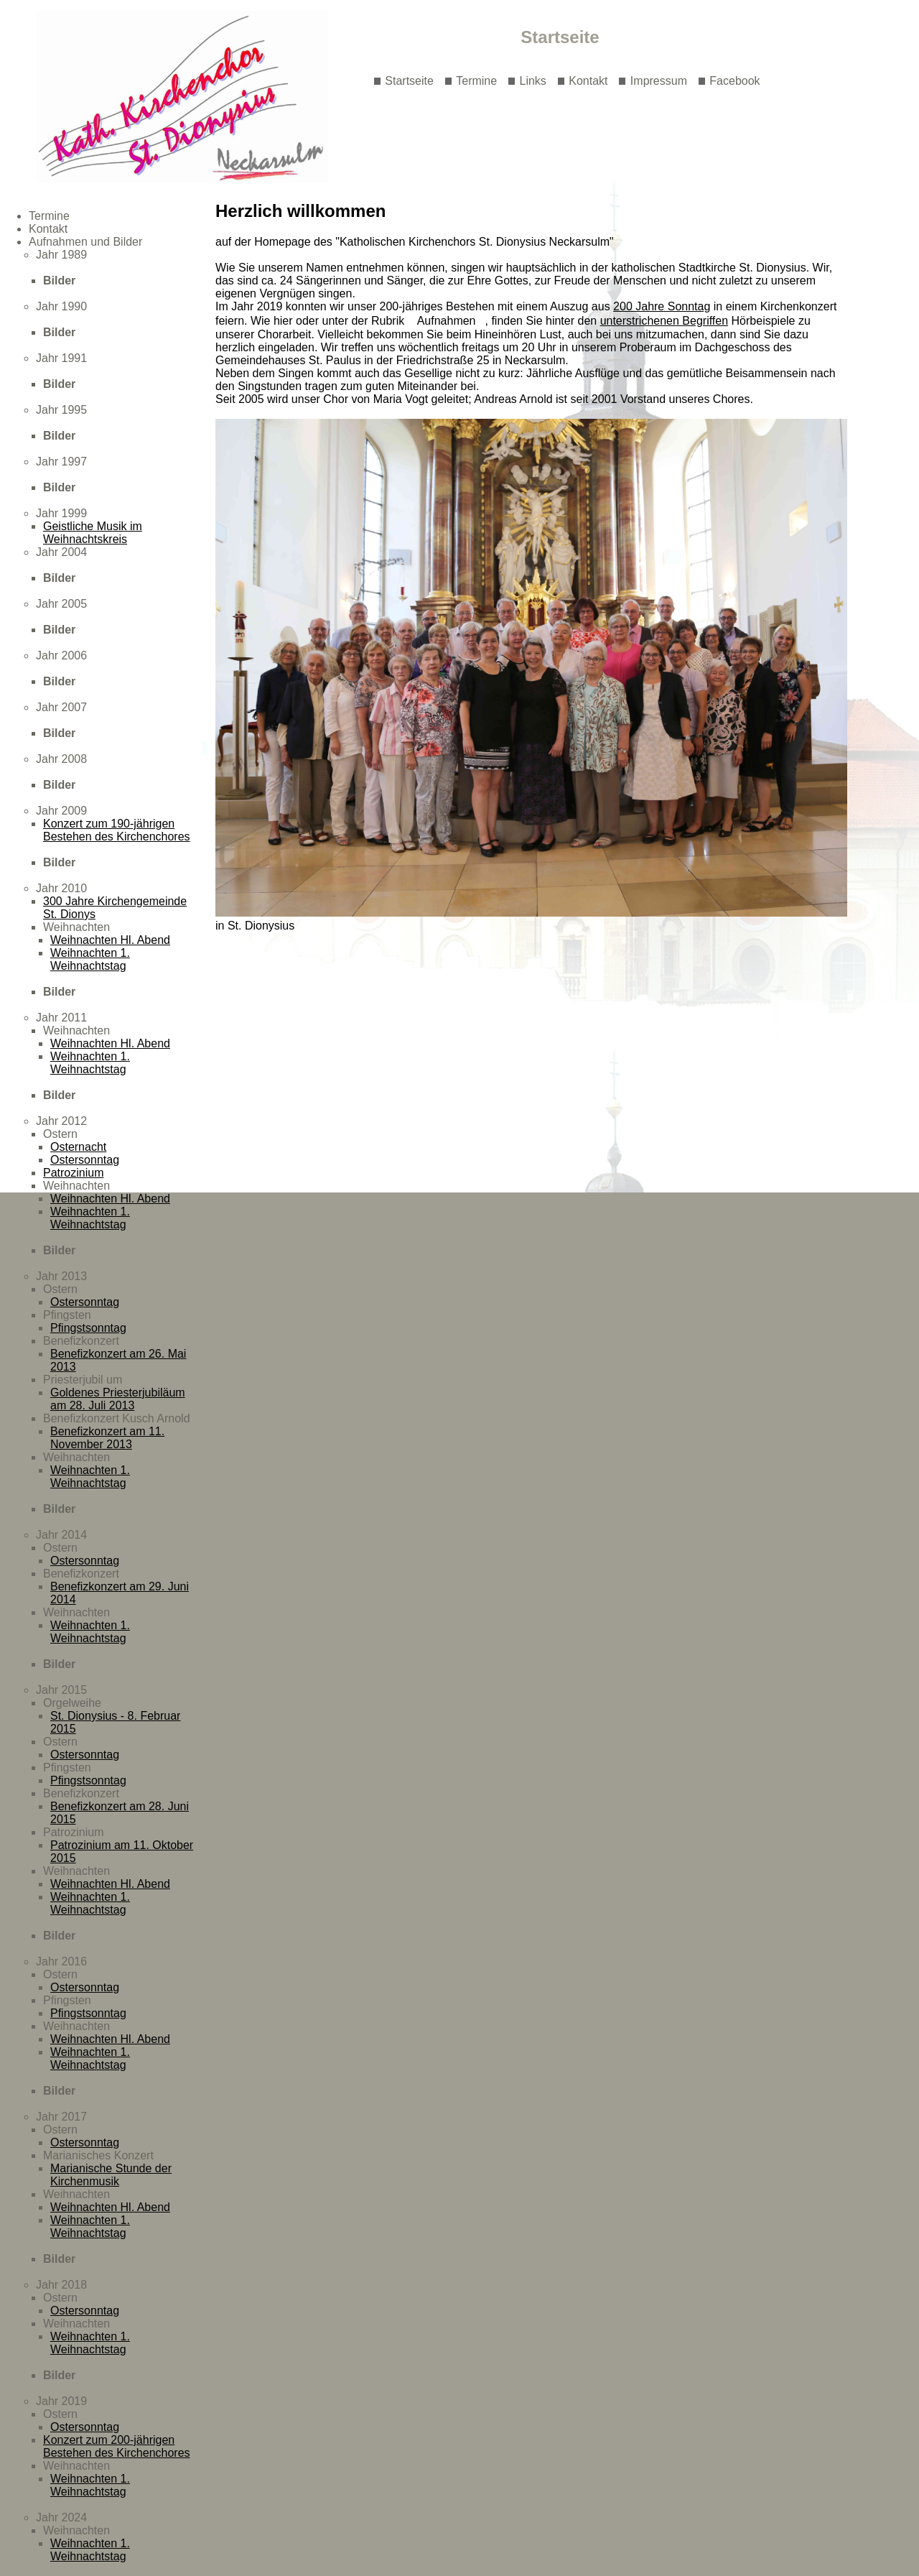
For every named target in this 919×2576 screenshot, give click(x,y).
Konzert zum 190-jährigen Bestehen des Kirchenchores (116, 830)
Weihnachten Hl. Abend (110, 940)
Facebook (734, 81)
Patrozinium (73, 1173)
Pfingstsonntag (88, 1328)
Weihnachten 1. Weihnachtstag (90, 959)
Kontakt (588, 81)
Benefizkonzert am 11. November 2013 (107, 1437)
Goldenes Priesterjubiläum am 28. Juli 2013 (117, 1399)
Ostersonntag (84, 1160)
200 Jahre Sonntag (661, 306)
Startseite (409, 81)
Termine (476, 81)
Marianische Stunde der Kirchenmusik (111, 2174)
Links (533, 81)
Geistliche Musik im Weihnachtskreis (92, 532)
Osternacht (78, 1147)
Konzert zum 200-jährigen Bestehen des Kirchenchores (116, 2446)
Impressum (658, 81)
